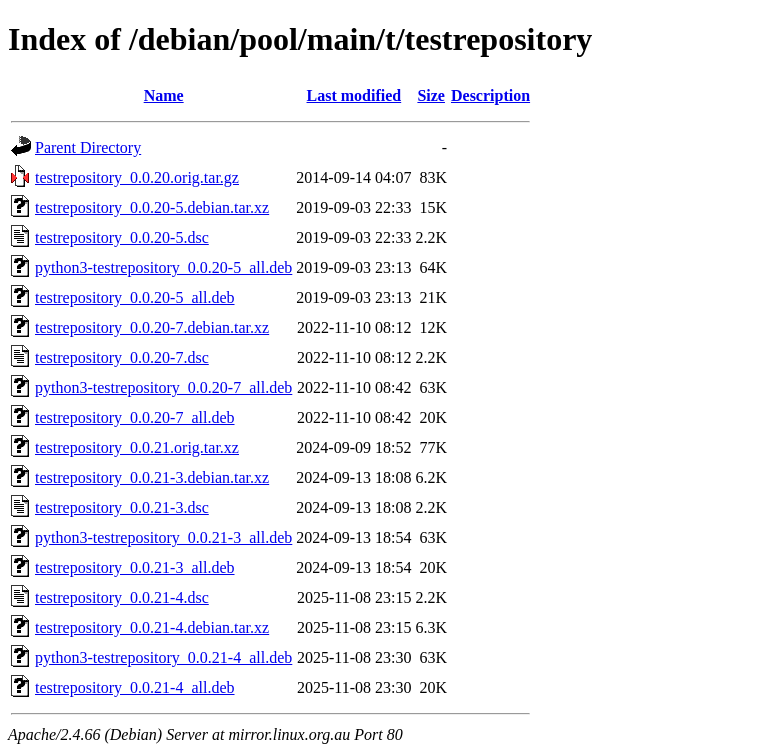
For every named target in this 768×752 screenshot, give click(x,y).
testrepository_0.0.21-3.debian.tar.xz (152, 477)
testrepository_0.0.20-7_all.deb (135, 417)
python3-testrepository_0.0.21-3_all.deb (163, 537)
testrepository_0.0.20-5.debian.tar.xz (152, 207)
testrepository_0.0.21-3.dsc (122, 507)
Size (431, 95)
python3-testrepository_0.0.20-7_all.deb (163, 387)
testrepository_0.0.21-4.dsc (122, 597)
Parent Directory (88, 147)
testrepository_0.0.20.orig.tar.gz (137, 177)
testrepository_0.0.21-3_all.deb (135, 567)
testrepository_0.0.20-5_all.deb (135, 297)
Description (490, 95)
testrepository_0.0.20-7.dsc (122, 357)
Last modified (354, 95)
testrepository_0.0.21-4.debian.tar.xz (152, 627)
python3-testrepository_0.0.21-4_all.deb (163, 657)
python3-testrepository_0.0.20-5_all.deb (163, 267)
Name (164, 95)
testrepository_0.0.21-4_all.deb (135, 687)
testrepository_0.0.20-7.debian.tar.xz (152, 327)
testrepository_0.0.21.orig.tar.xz (137, 447)
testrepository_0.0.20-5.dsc (122, 237)
